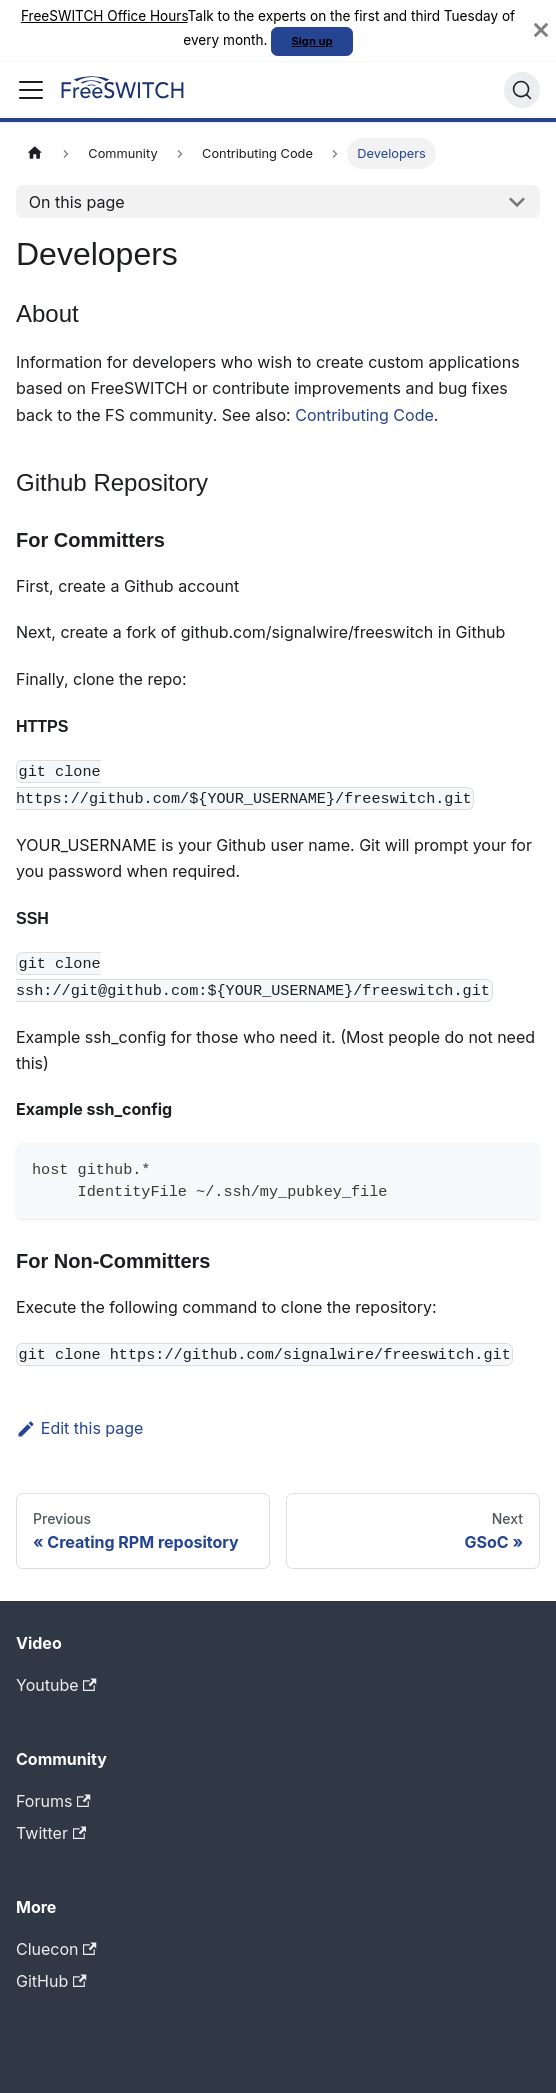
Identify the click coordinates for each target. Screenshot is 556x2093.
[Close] (541, 30)
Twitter (51, 1833)
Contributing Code (364, 415)
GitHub (51, 1981)
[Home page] (35, 153)
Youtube (56, 1685)
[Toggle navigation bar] (31, 90)
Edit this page (79, 1428)
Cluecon (56, 1949)
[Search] (522, 90)
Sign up (312, 41)
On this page (77, 202)
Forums (53, 1801)
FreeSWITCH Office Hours (104, 16)
